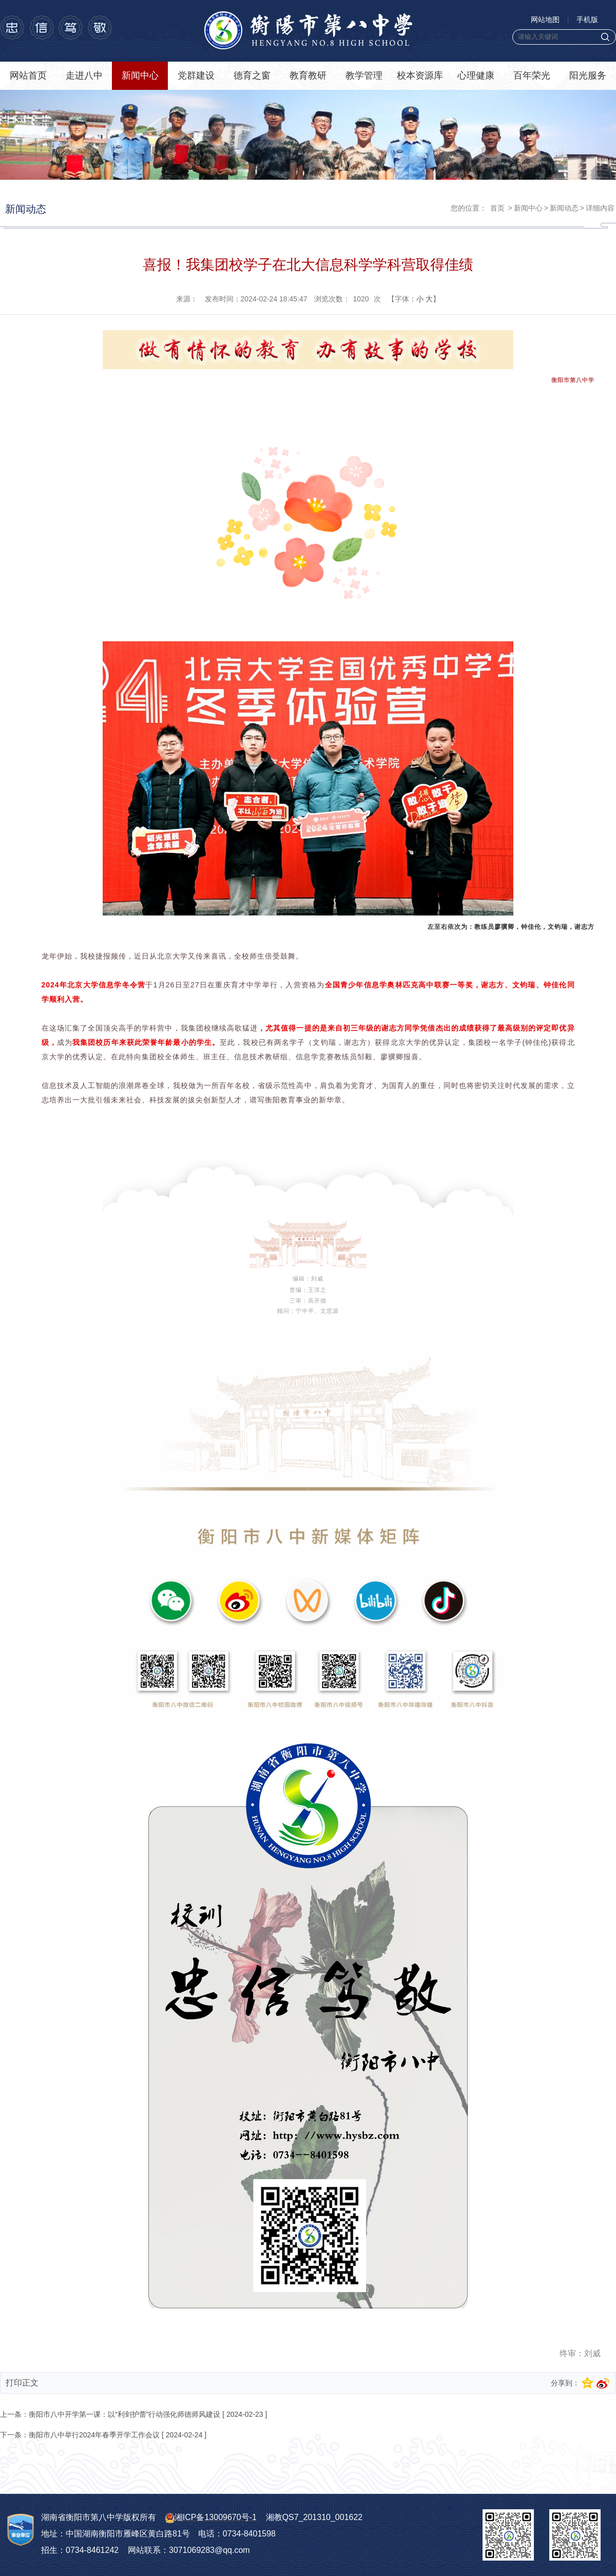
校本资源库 (420, 75)
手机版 (587, 19)
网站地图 (545, 19)
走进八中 (84, 75)
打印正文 (22, 2382)
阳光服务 (587, 75)
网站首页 (28, 75)
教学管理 (363, 75)
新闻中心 (140, 75)
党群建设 (196, 75)
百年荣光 (531, 75)
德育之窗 (252, 75)
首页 (497, 208)
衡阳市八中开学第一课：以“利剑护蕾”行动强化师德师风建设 (124, 2414)
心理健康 (475, 75)
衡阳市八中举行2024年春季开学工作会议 (94, 2435)
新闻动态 (564, 208)
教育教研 (308, 75)
